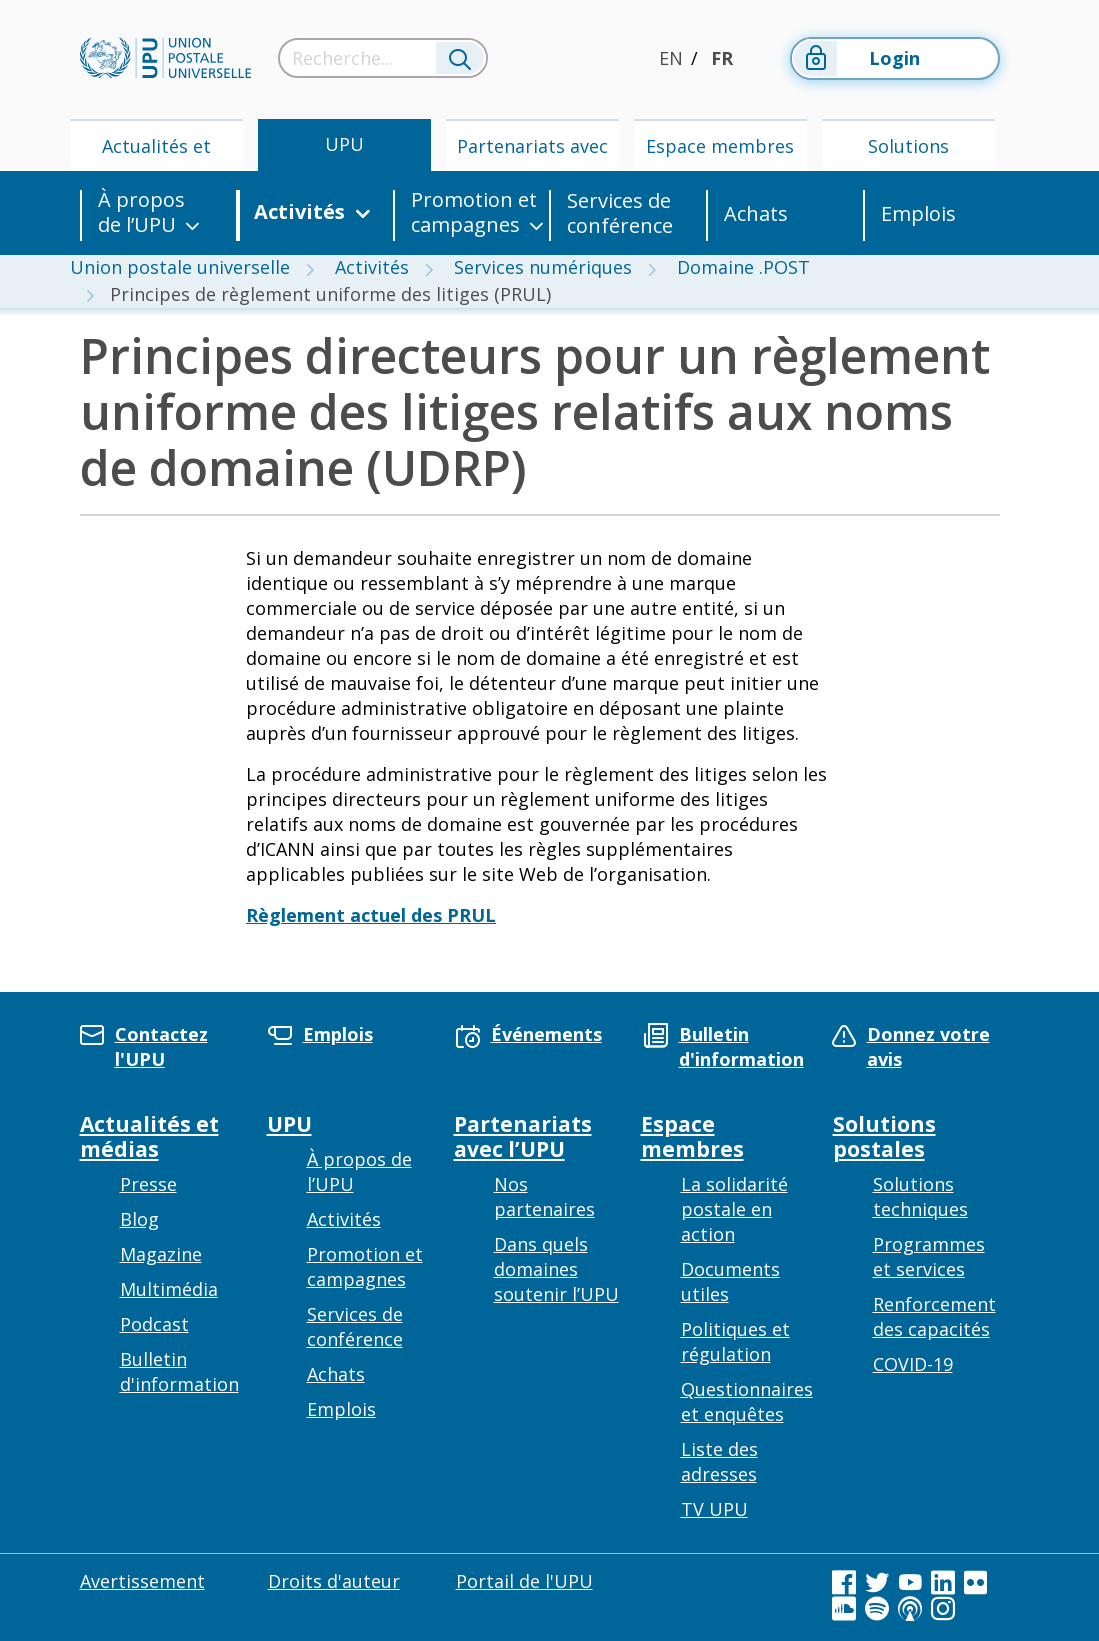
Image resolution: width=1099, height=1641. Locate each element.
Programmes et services (929, 1256)
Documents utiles (730, 1281)
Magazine (161, 1254)
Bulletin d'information (179, 1371)
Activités (299, 212)
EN (671, 58)
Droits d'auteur (334, 1581)
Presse (148, 1184)
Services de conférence (620, 213)
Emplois (918, 213)
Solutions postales (908, 152)
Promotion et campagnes (474, 212)
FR (722, 58)
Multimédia (169, 1289)
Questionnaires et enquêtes (747, 1401)
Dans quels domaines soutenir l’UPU (556, 1269)
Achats (756, 213)
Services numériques (543, 267)
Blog (139, 1219)
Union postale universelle (180, 267)
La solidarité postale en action (734, 1209)
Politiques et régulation (735, 1341)
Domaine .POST (743, 267)
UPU (344, 144)
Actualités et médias (156, 152)
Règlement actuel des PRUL (371, 915)
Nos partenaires (544, 1196)
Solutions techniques (920, 1196)
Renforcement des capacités (934, 1316)
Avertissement (142, 1581)
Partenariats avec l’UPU (532, 152)
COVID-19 (913, 1364)
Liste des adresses (719, 1461)
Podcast (154, 1324)
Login (856, 58)
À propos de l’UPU (141, 212)
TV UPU (714, 1509)
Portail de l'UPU (524, 1581)
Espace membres (720, 146)
